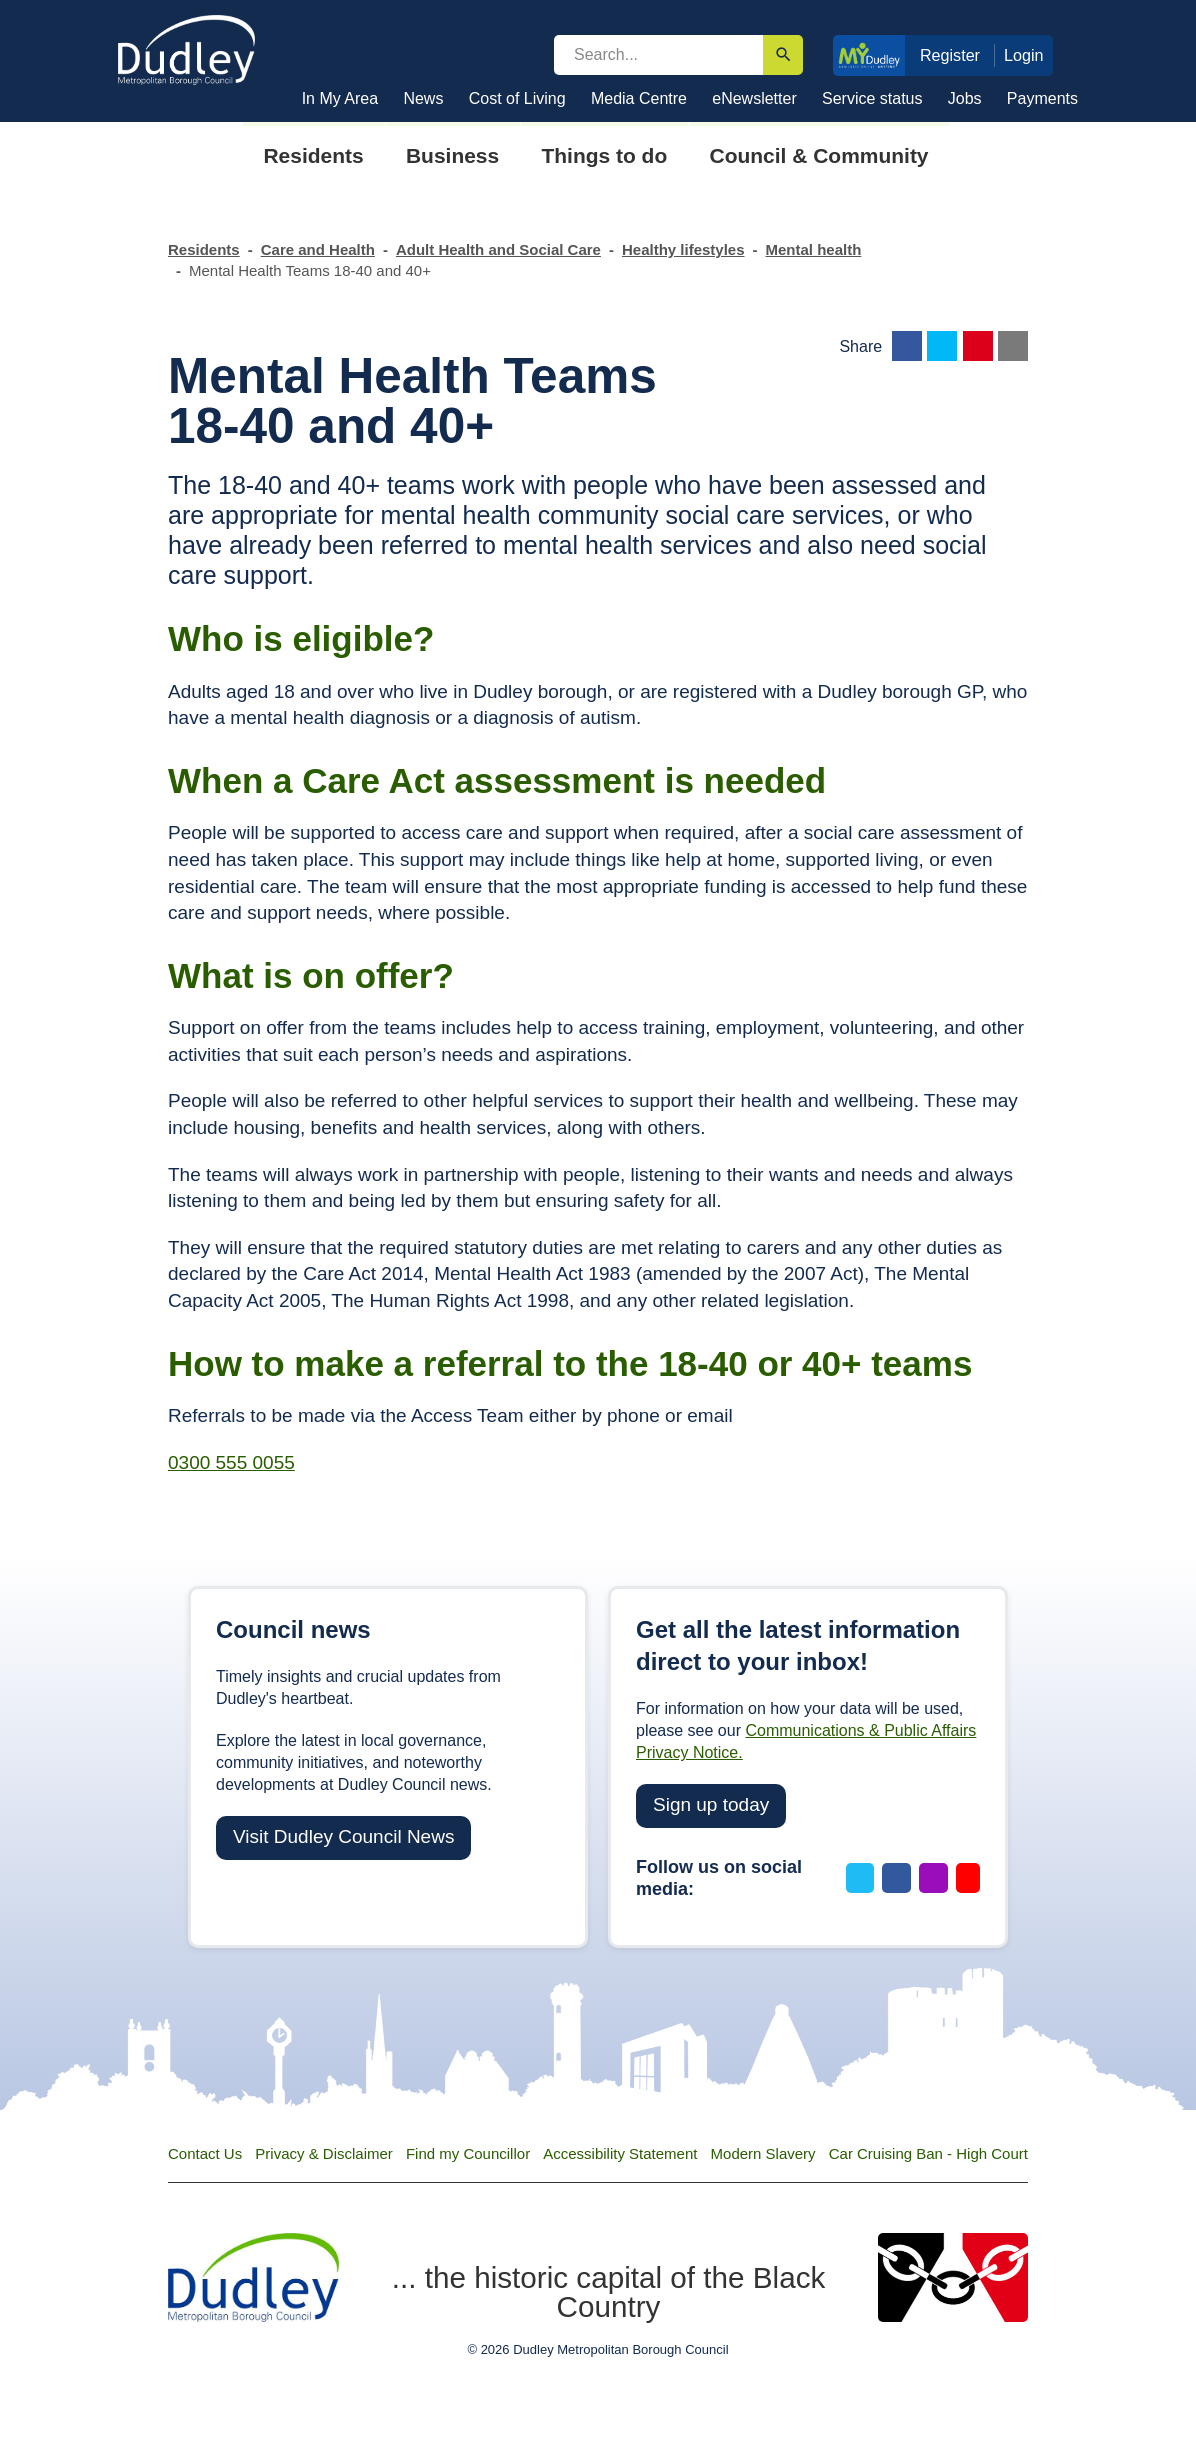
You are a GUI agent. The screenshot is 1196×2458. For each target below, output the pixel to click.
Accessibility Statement (620, 2153)
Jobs (965, 98)
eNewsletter (754, 98)
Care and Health (318, 249)
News (423, 98)
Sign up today (711, 1804)
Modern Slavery (763, 2153)
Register (950, 55)
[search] (658, 55)
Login (1024, 55)
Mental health (814, 249)
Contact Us (205, 2153)
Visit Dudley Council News (343, 1836)
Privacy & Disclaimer (324, 2153)
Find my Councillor (468, 2153)
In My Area (340, 98)
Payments (1042, 98)
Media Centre (639, 98)
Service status (872, 98)
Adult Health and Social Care (498, 249)
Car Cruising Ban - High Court (928, 2153)
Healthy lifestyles (683, 249)
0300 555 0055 (231, 1462)
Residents (204, 249)
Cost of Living (517, 98)
